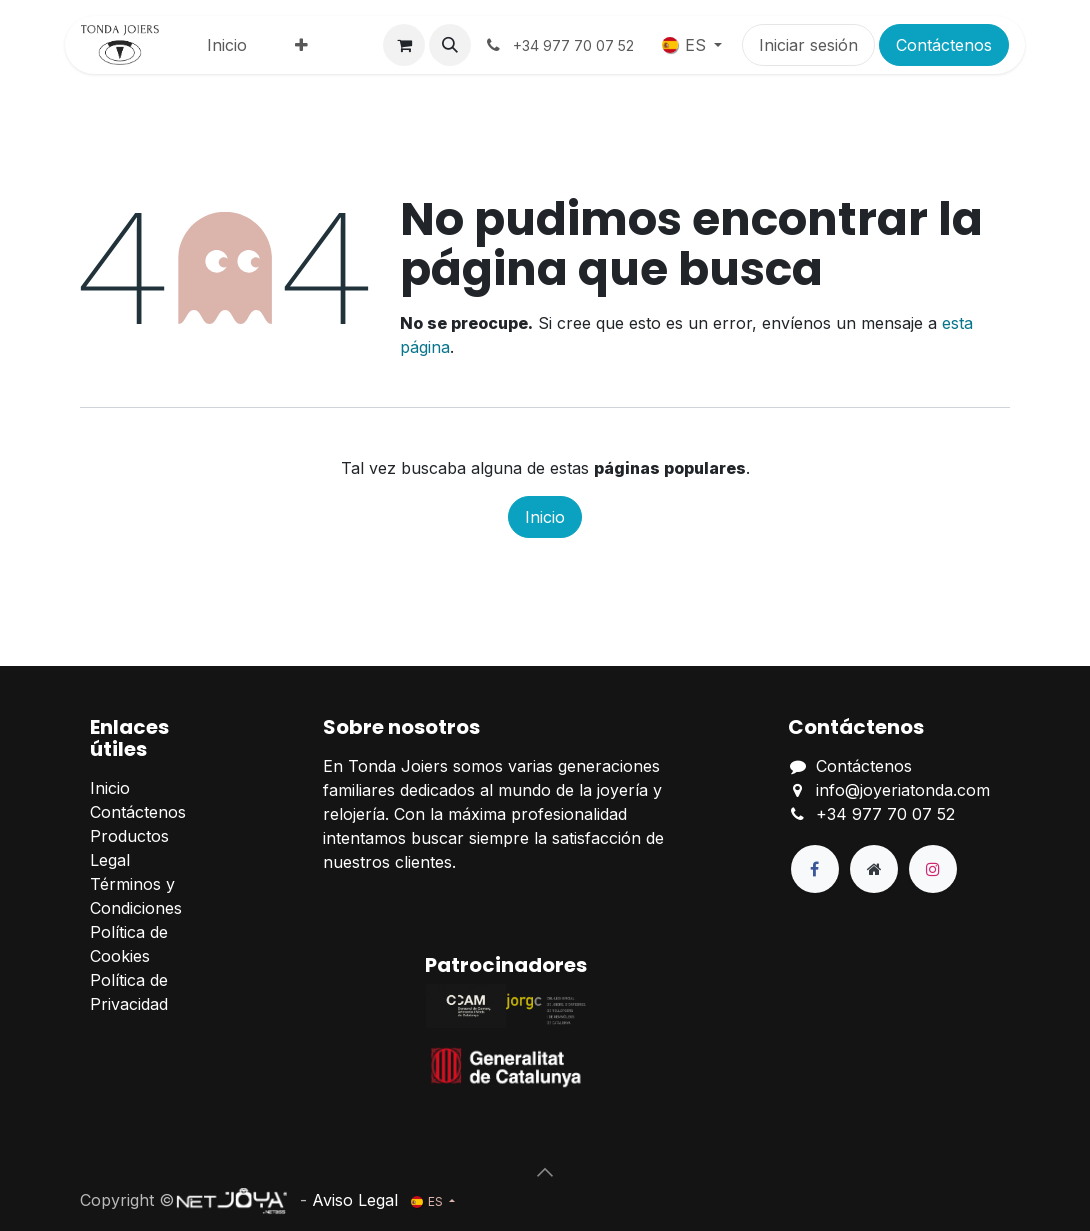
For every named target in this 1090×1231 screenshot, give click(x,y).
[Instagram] (933, 869)
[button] (450, 45)
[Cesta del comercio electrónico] (404, 45)
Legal (110, 860)
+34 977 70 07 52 (885, 814)
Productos (129, 836)
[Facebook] (815, 869)
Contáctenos (944, 45)
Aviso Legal (355, 1200)
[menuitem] (227, 45)
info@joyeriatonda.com (903, 790)
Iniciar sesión (808, 45)
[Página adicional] (874, 869)
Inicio (545, 517)
